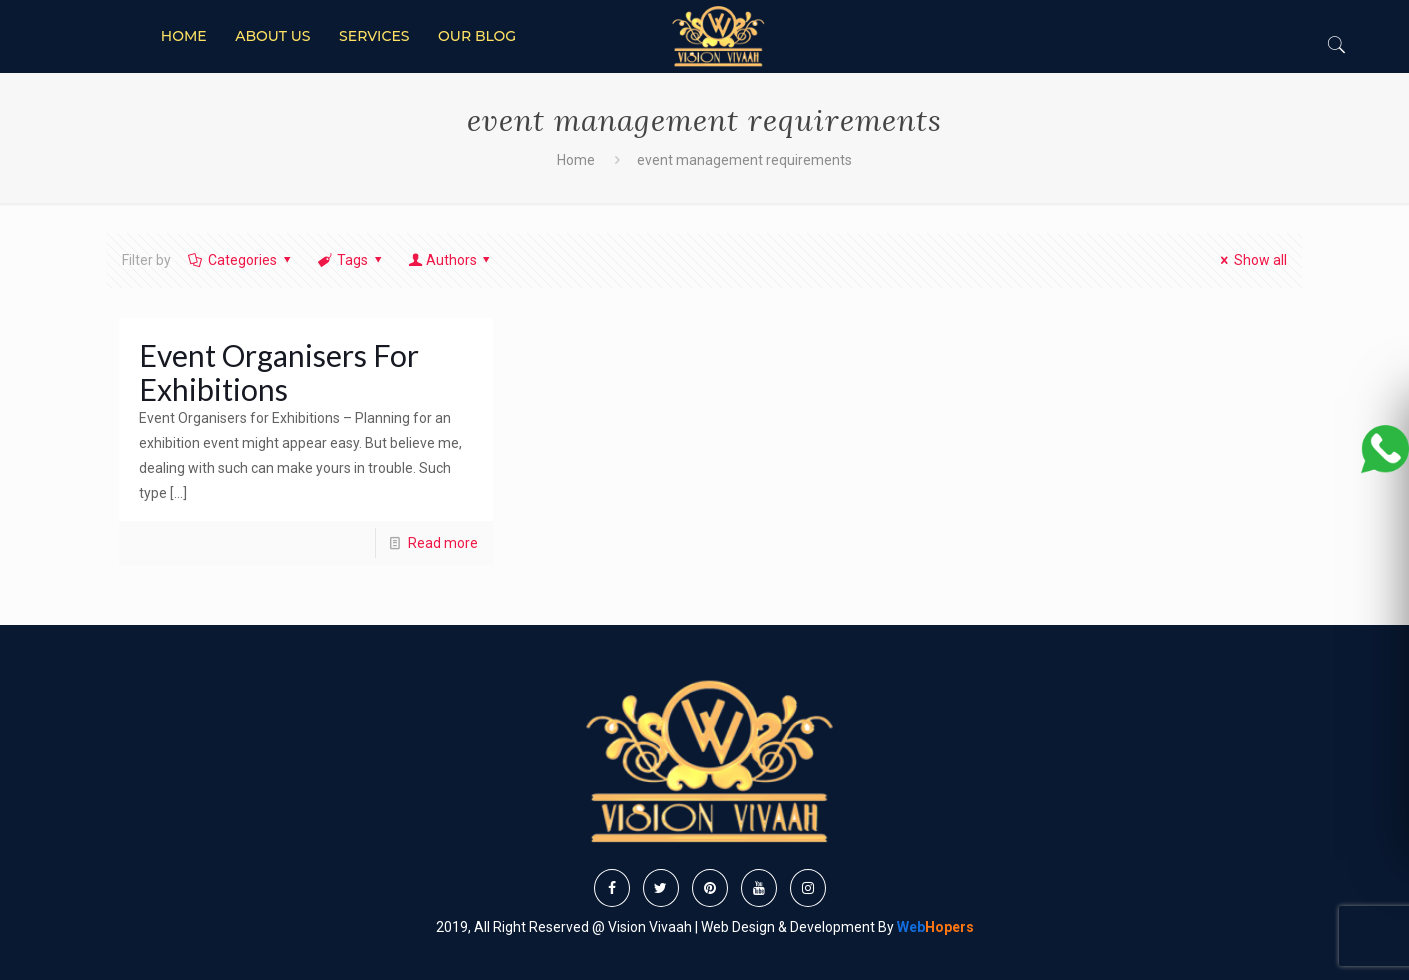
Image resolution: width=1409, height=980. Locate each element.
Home (576, 160)
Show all (1251, 260)
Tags (351, 260)
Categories (241, 260)
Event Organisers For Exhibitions (279, 372)
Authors (451, 260)
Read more (443, 543)
